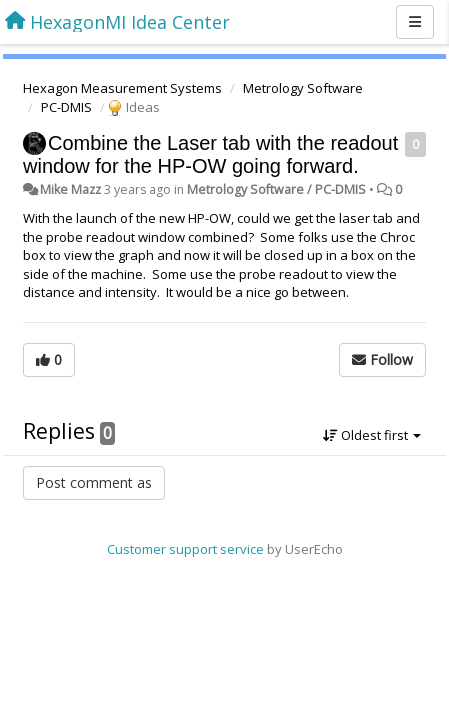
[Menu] (415, 22)
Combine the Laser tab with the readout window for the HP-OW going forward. (210, 154)
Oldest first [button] (372, 435)
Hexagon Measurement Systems (122, 88)
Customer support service (185, 549)
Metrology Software (303, 88)
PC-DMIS (66, 107)
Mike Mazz (70, 189)
